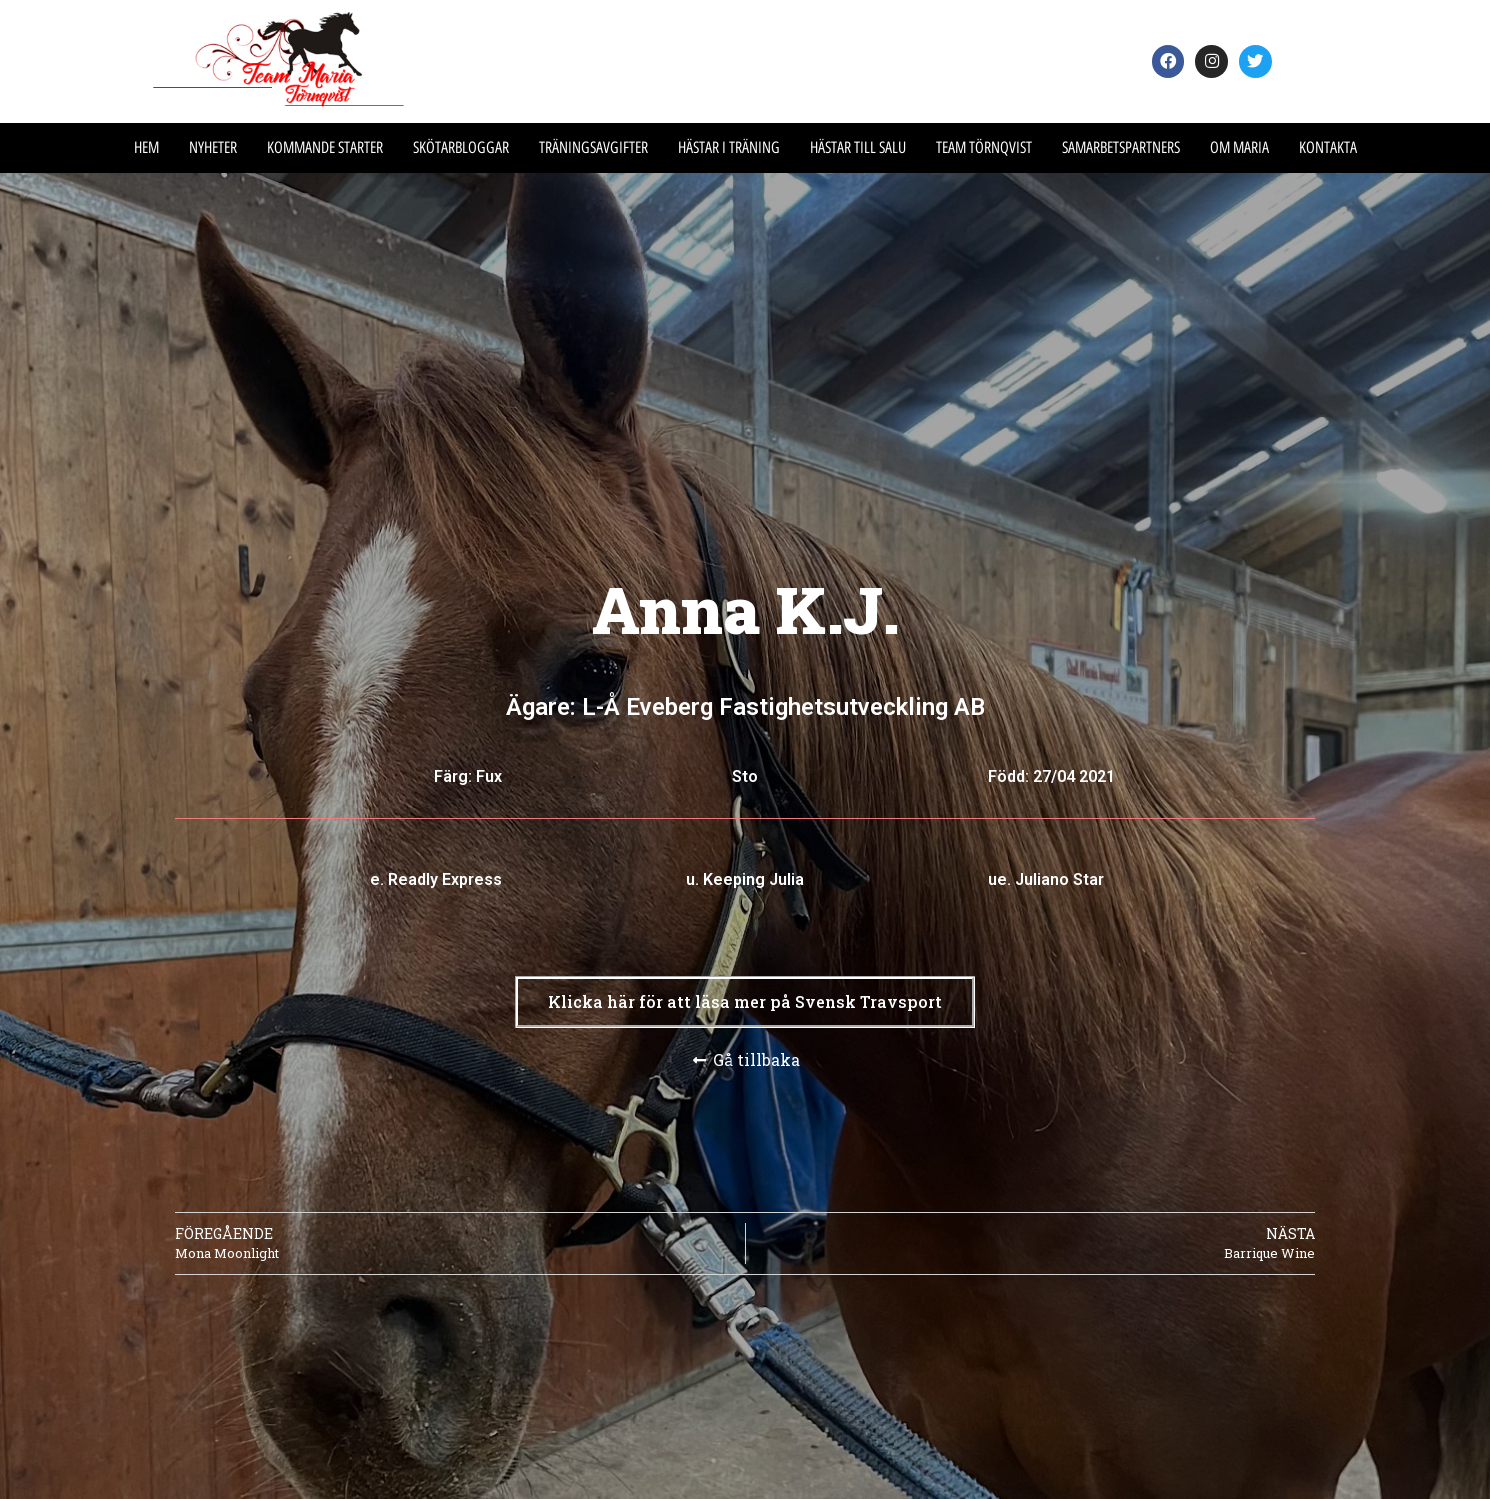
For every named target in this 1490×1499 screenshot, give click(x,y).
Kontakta (1328, 147)
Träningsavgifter (593, 147)
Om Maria (1239, 147)
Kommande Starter (325, 147)
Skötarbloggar (461, 147)
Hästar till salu (858, 147)
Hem (146, 147)
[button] (745, 1002)
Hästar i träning (729, 147)
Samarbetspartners (1121, 147)
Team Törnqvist (984, 147)
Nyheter (213, 147)
